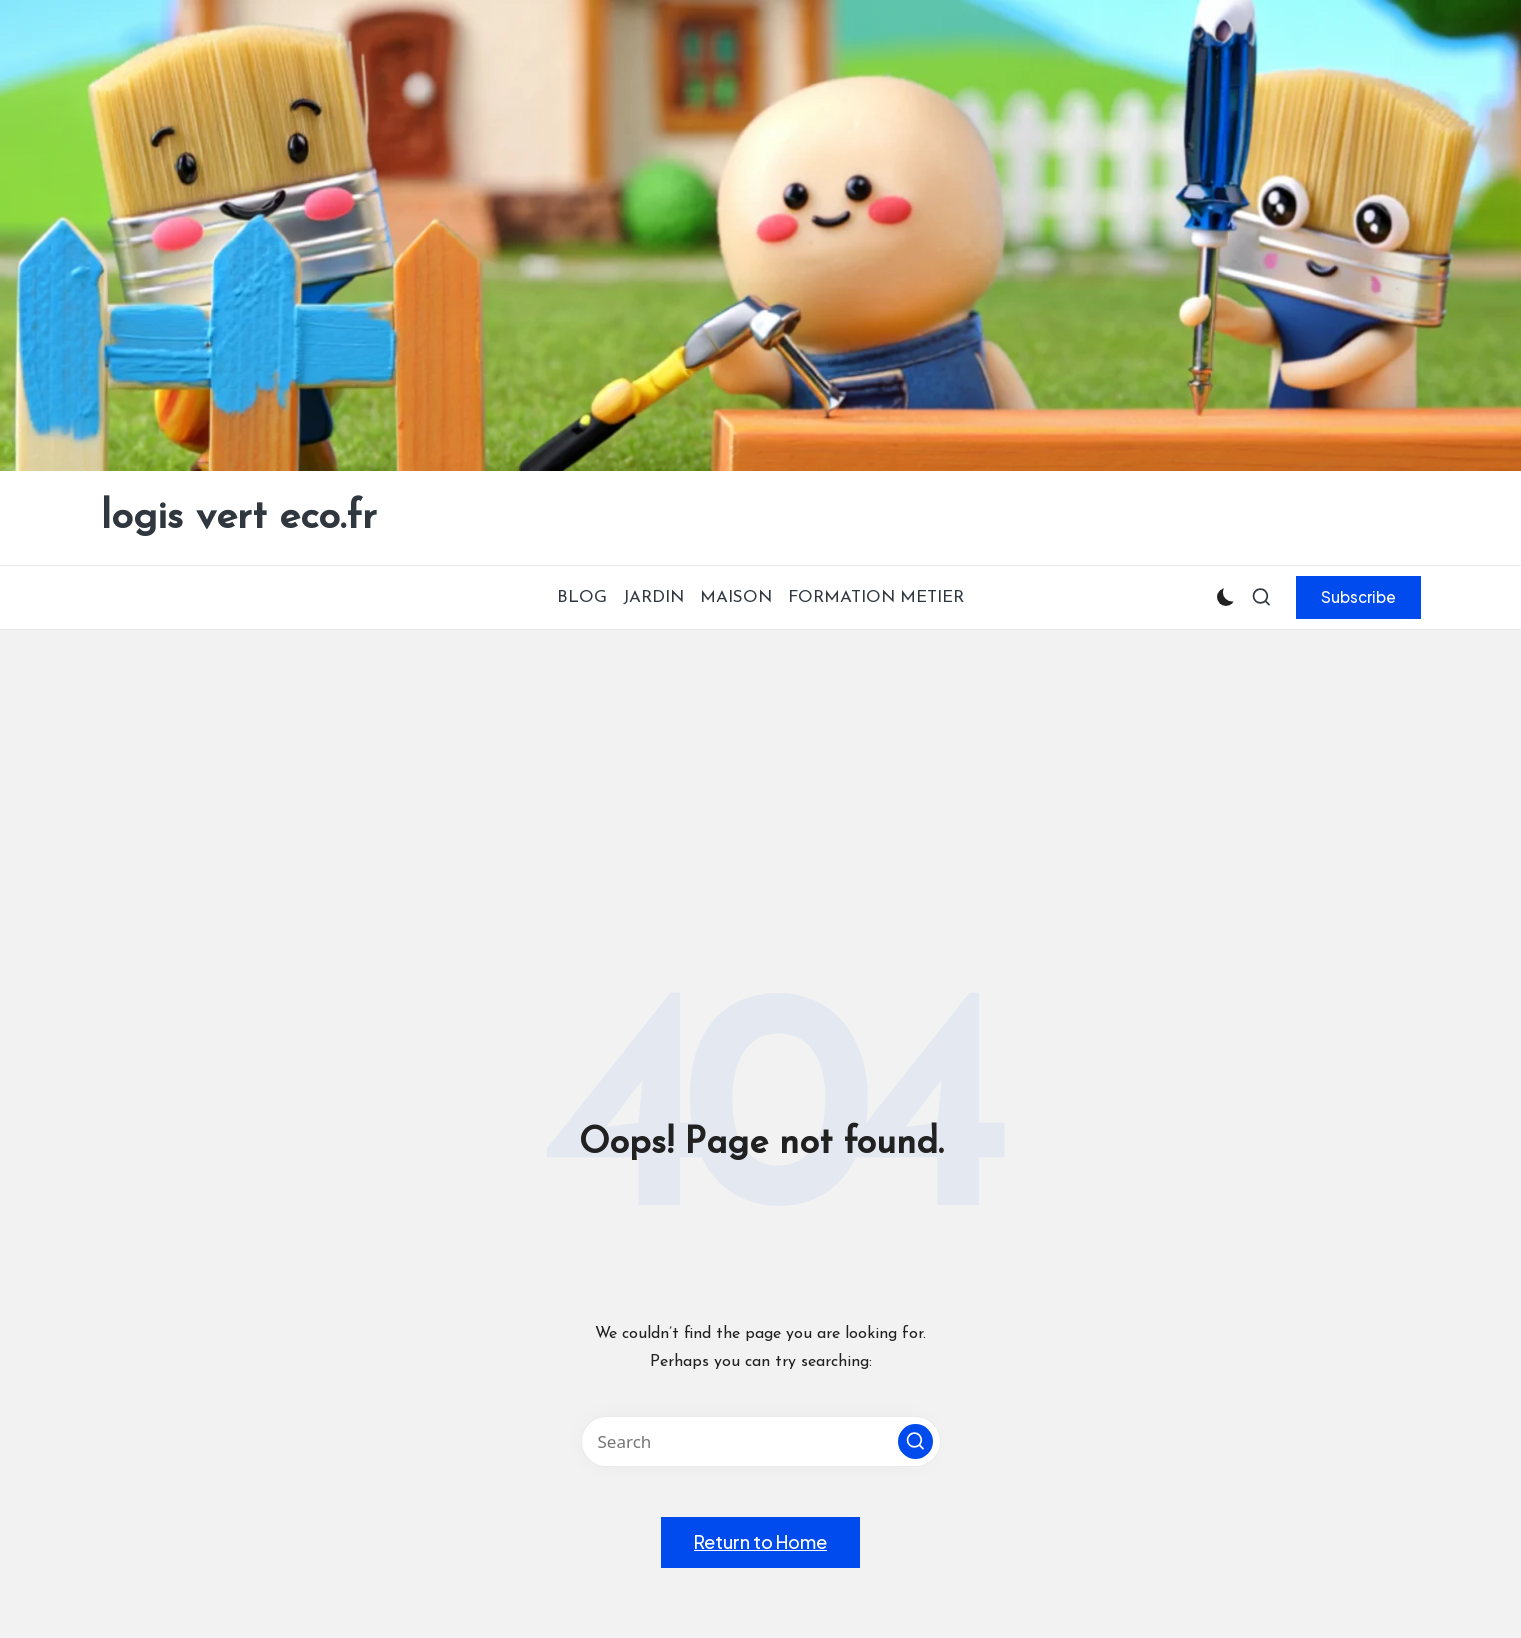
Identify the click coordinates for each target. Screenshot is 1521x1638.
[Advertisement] (761, 780)
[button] (1358, 597)
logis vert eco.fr (239, 518)
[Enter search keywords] (761, 1441)
